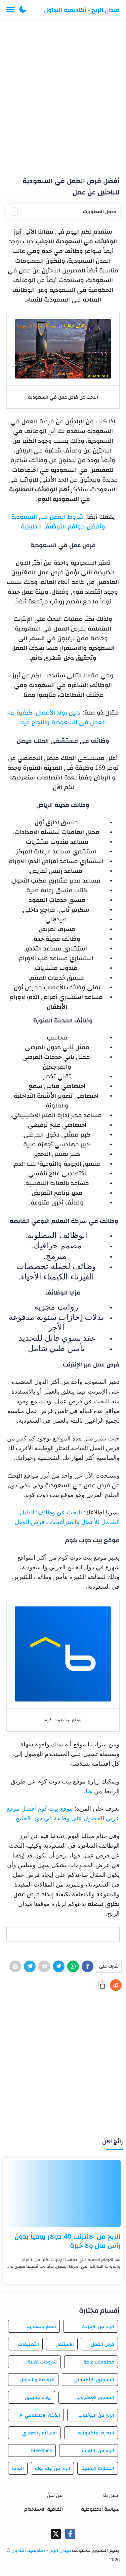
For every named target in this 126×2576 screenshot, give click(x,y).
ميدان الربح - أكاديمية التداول (82, 10)
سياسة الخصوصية (100, 2509)
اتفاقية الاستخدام (43, 2509)
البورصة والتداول (37, 2379)
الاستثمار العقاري (39, 2432)
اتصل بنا (111, 2495)
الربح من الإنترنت (98, 2326)
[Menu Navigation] (10, 10)
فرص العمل (102, 2344)
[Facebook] (87, 1966)
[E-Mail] (44, 1966)
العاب (18, 2468)
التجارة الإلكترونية (96, 2432)
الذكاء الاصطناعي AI (39, 2415)
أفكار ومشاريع (41, 2326)
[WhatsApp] (73, 1966)
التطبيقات (28, 2344)
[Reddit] (116, 1985)
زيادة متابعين (38, 2397)
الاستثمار (65, 2344)
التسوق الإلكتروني (94, 2397)
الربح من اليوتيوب (96, 2415)
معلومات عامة (98, 2361)
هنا (89, 1791)
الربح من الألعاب (98, 2450)
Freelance (41, 2450)
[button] (23, 10)
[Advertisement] (63, 95)
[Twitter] (58, 1966)
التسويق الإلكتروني (94, 2379)
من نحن (55, 2495)
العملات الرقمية (97, 2468)
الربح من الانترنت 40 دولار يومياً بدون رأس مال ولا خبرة (67, 2241)
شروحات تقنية (42, 2361)
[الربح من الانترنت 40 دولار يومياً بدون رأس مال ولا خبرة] (62, 2193)
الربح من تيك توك (52, 2468)
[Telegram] (30, 1966)
